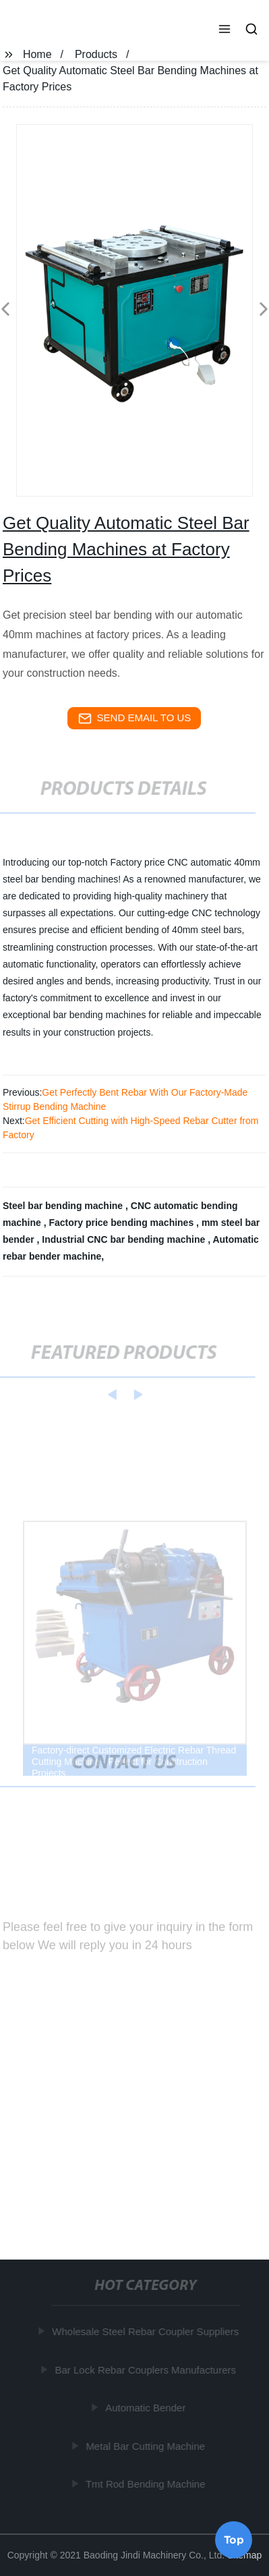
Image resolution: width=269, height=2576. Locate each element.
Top (234, 2539)
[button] (224, 30)
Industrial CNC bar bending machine (125, 1239)
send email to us (134, 718)
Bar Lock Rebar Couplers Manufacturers (145, 2369)
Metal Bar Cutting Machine (146, 2445)
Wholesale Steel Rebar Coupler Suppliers (146, 2331)
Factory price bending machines (122, 1222)
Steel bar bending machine (64, 1205)
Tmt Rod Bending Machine (146, 2484)
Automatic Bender (146, 2407)
